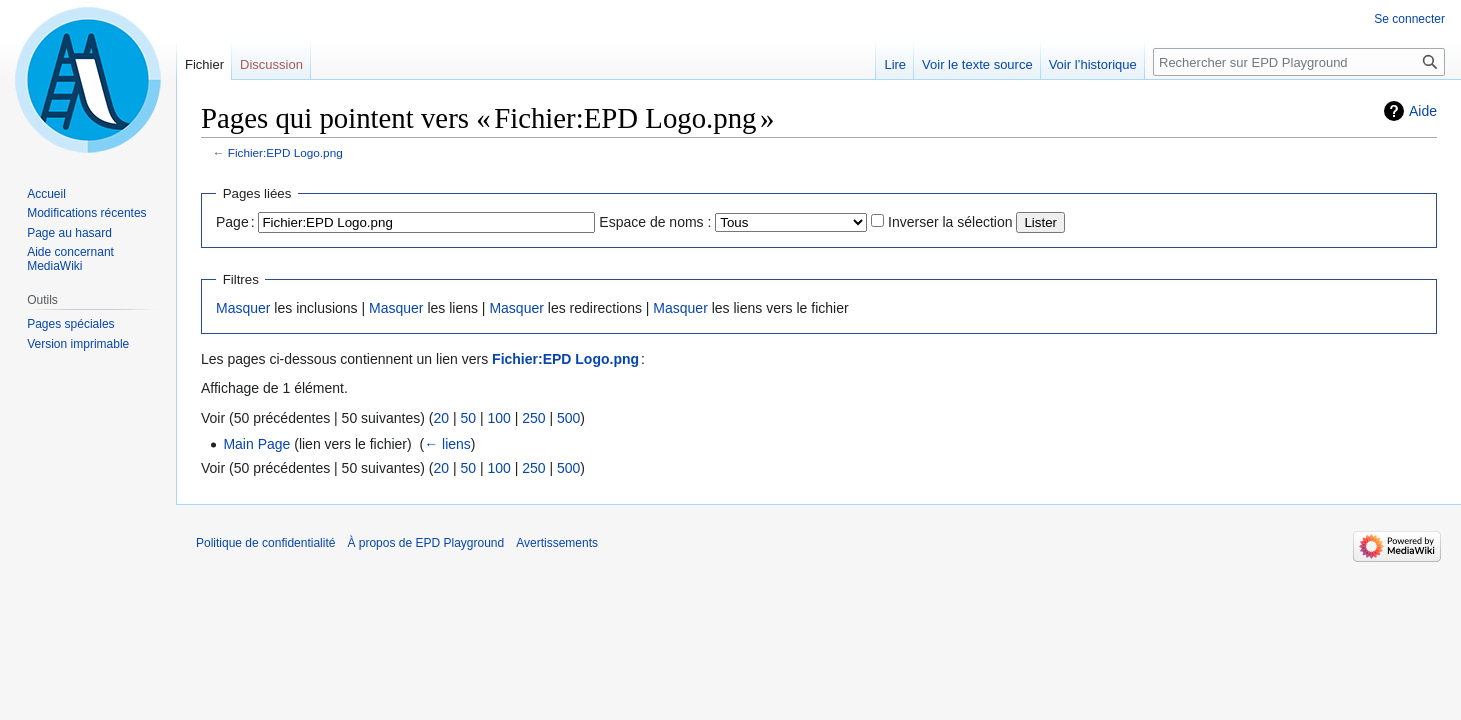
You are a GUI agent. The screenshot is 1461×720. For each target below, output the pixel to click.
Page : (235, 222)
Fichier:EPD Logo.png (285, 152)
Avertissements (557, 543)
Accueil (46, 194)
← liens (447, 444)
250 (533, 418)
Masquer (243, 308)
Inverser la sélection (950, 222)
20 (441, 418)
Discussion (271, 64)
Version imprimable (78, 344)
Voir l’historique (1093, 64)
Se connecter (1409, 19)
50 (468, 418)
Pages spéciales (70, 324)
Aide (1423, 111)
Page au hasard (69, 233)
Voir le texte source (977, 64)
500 (568, 418)
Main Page (256, 444)
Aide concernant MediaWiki (70, 259)
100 (498, 418)
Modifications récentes (86, 213)
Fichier (204, 64)
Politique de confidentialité (265, 543)
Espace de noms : (655, 222)
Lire (895, 64)
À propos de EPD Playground (425, 543)
